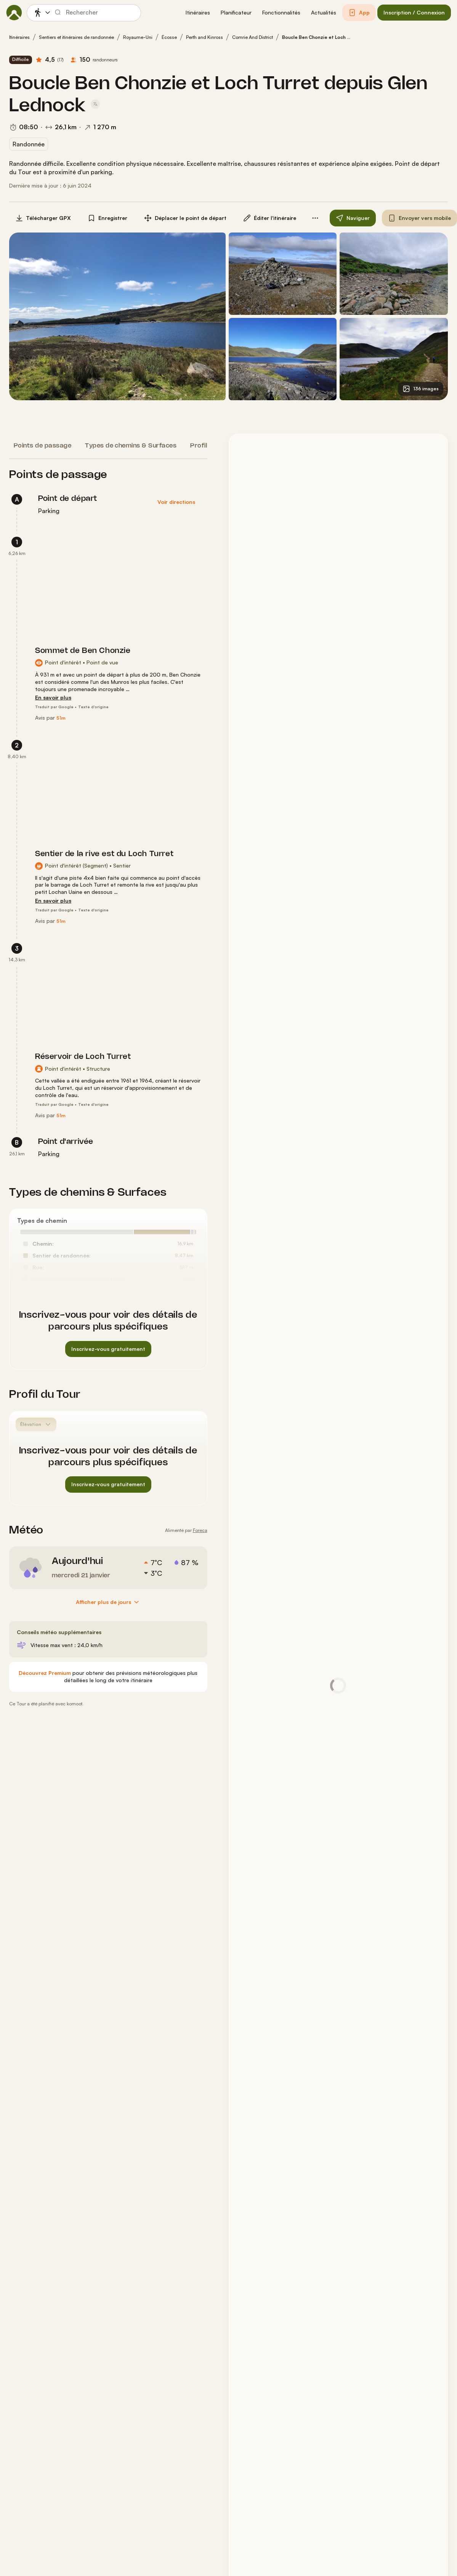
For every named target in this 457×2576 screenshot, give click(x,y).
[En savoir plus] (53, 697)
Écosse (169, 37)
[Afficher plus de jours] (108, 1602)
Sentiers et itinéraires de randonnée (76, 37)
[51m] (61, 718)
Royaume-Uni (137, 37)
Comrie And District (252, 37)
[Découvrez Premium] (45, 1673)
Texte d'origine (93, 706)
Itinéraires (19, 37)
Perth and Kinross (204, 37)
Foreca (200, 1530)
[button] (198, 12)
